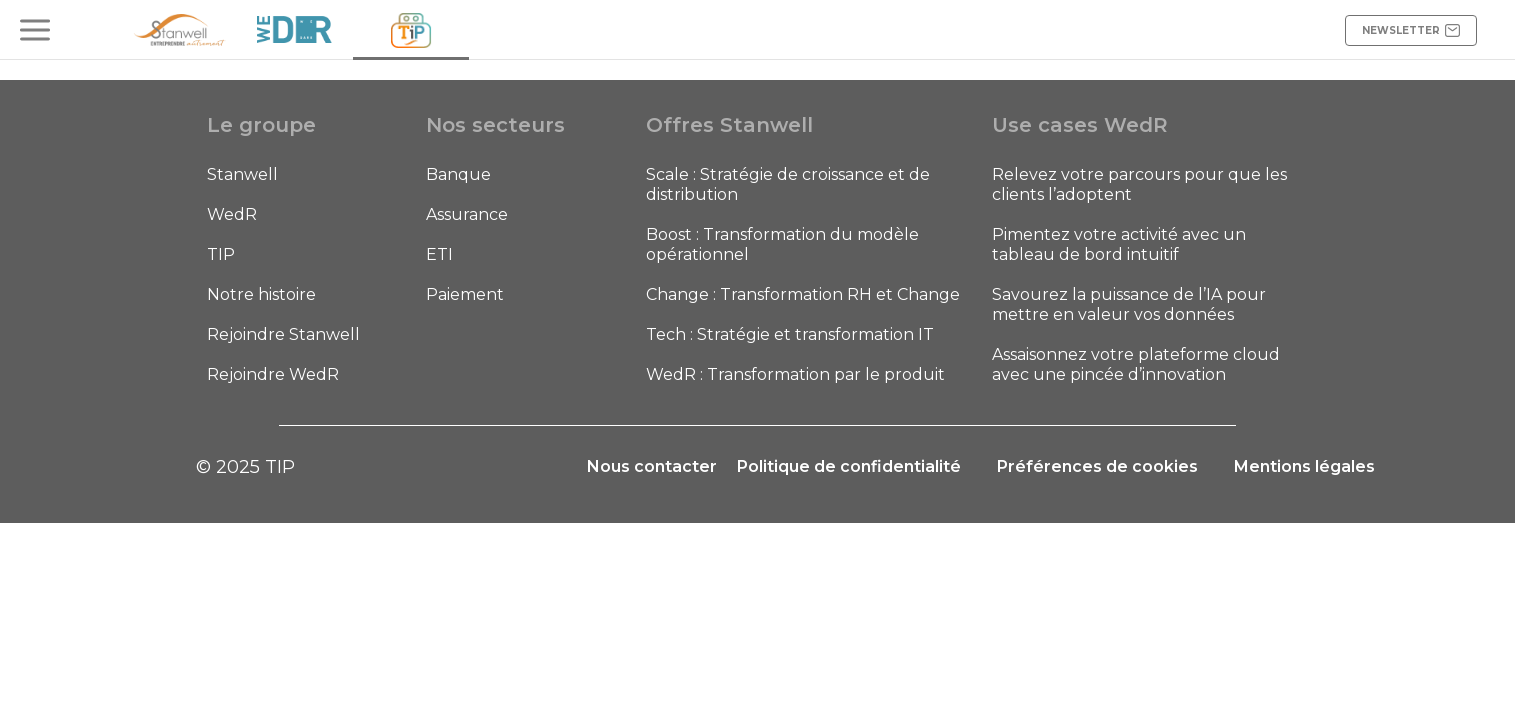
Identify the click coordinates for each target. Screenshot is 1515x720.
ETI (439, 254)
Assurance (467, 214)
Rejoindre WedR (273, 374)
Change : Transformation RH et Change (803, 294)
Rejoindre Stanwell (283, 334)
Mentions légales (1304, 466)
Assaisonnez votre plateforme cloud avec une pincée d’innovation (1136, 364)
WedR (232, 214)
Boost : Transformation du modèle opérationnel (782, 244)
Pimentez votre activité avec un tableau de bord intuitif (1119, 244)
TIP (221, 254)
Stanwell (242, 174)
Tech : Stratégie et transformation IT (790, 334)
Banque (458, 174)
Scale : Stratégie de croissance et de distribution (788, 184)
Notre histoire (261, 294)
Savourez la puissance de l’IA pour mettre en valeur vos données (1129, 304)
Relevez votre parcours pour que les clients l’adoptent (1139, 184)
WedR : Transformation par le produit (795, 374)
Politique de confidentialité (849, 466)
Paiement (465, 294)
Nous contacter (652, 466)
